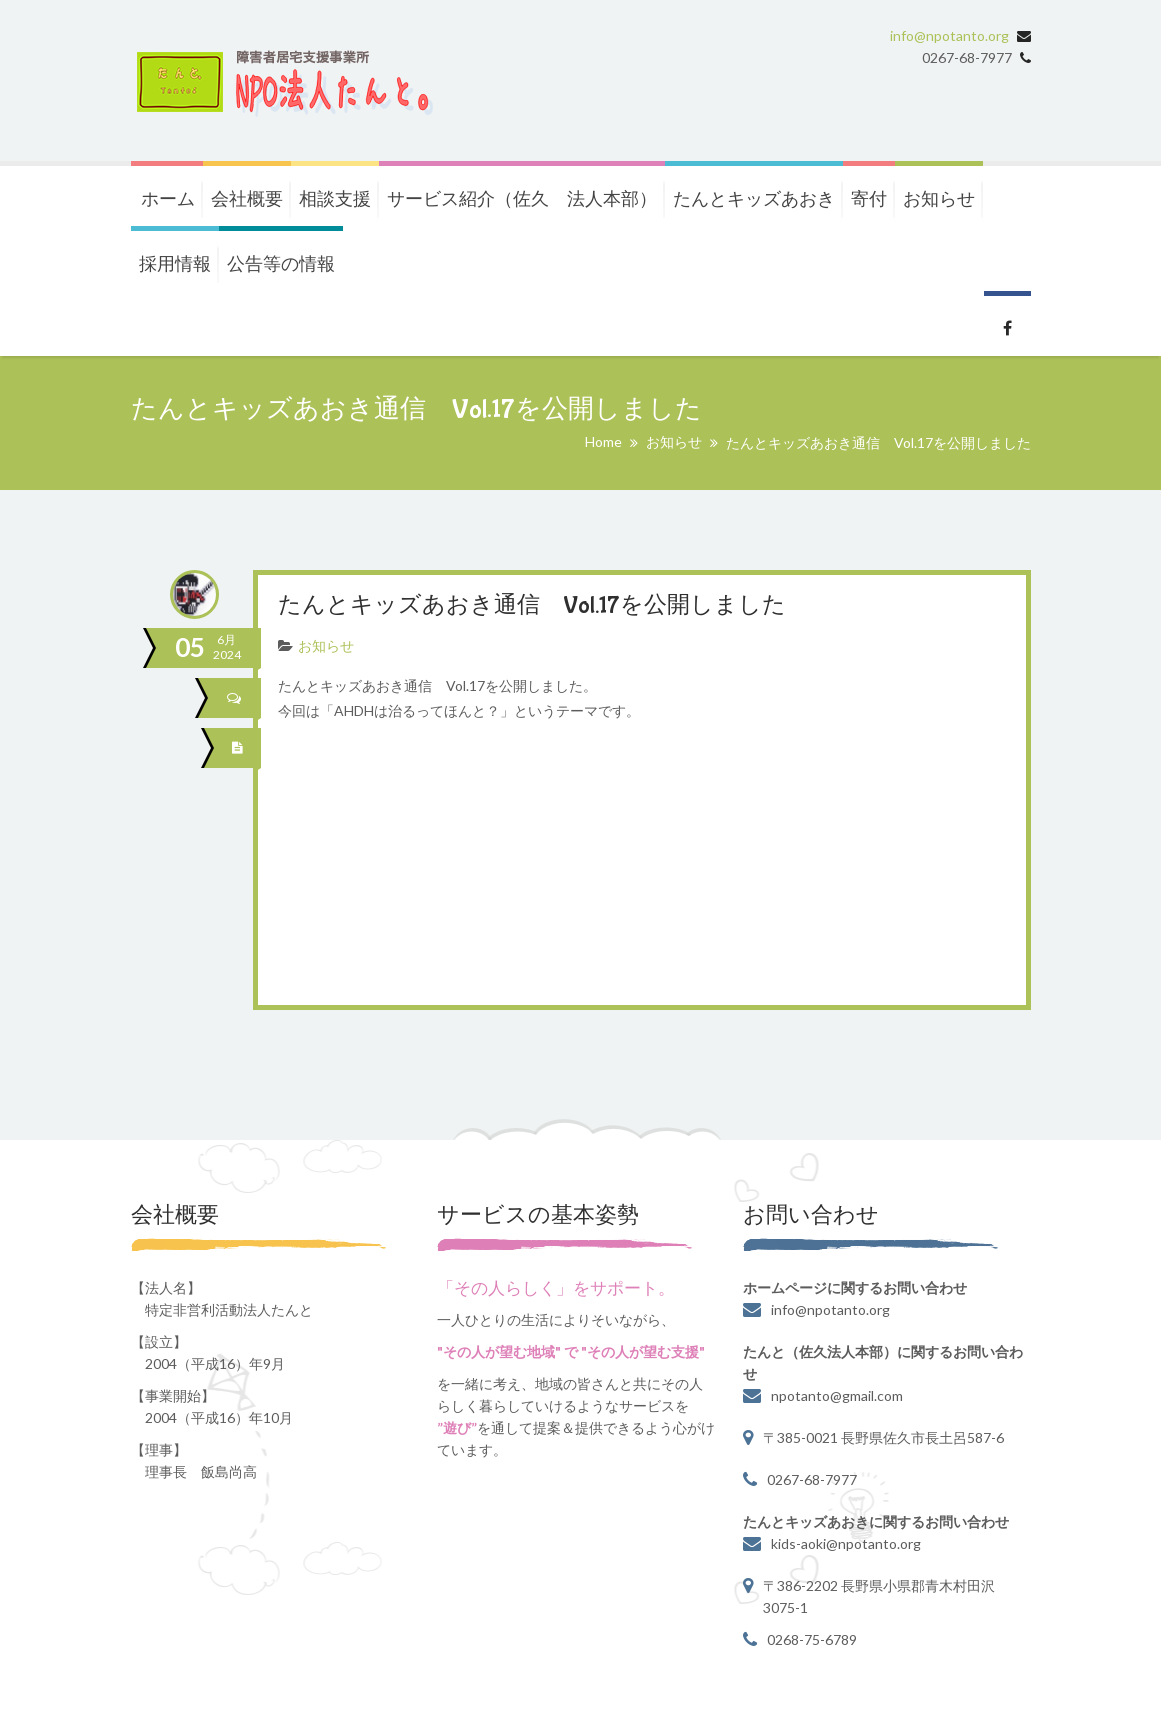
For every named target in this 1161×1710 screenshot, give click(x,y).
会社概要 (247, 198)
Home (603, 441)
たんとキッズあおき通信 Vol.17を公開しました (543, 605)
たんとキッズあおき (754, 198)
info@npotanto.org (949, 35)
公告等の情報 (281, 263)
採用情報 (175, 263)
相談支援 (335, 198)
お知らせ (939, 198)
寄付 (869, 198)
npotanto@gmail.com (837, 1394)
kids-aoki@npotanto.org (846, 1542)
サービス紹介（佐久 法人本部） (522, 198)
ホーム (168, 198)
